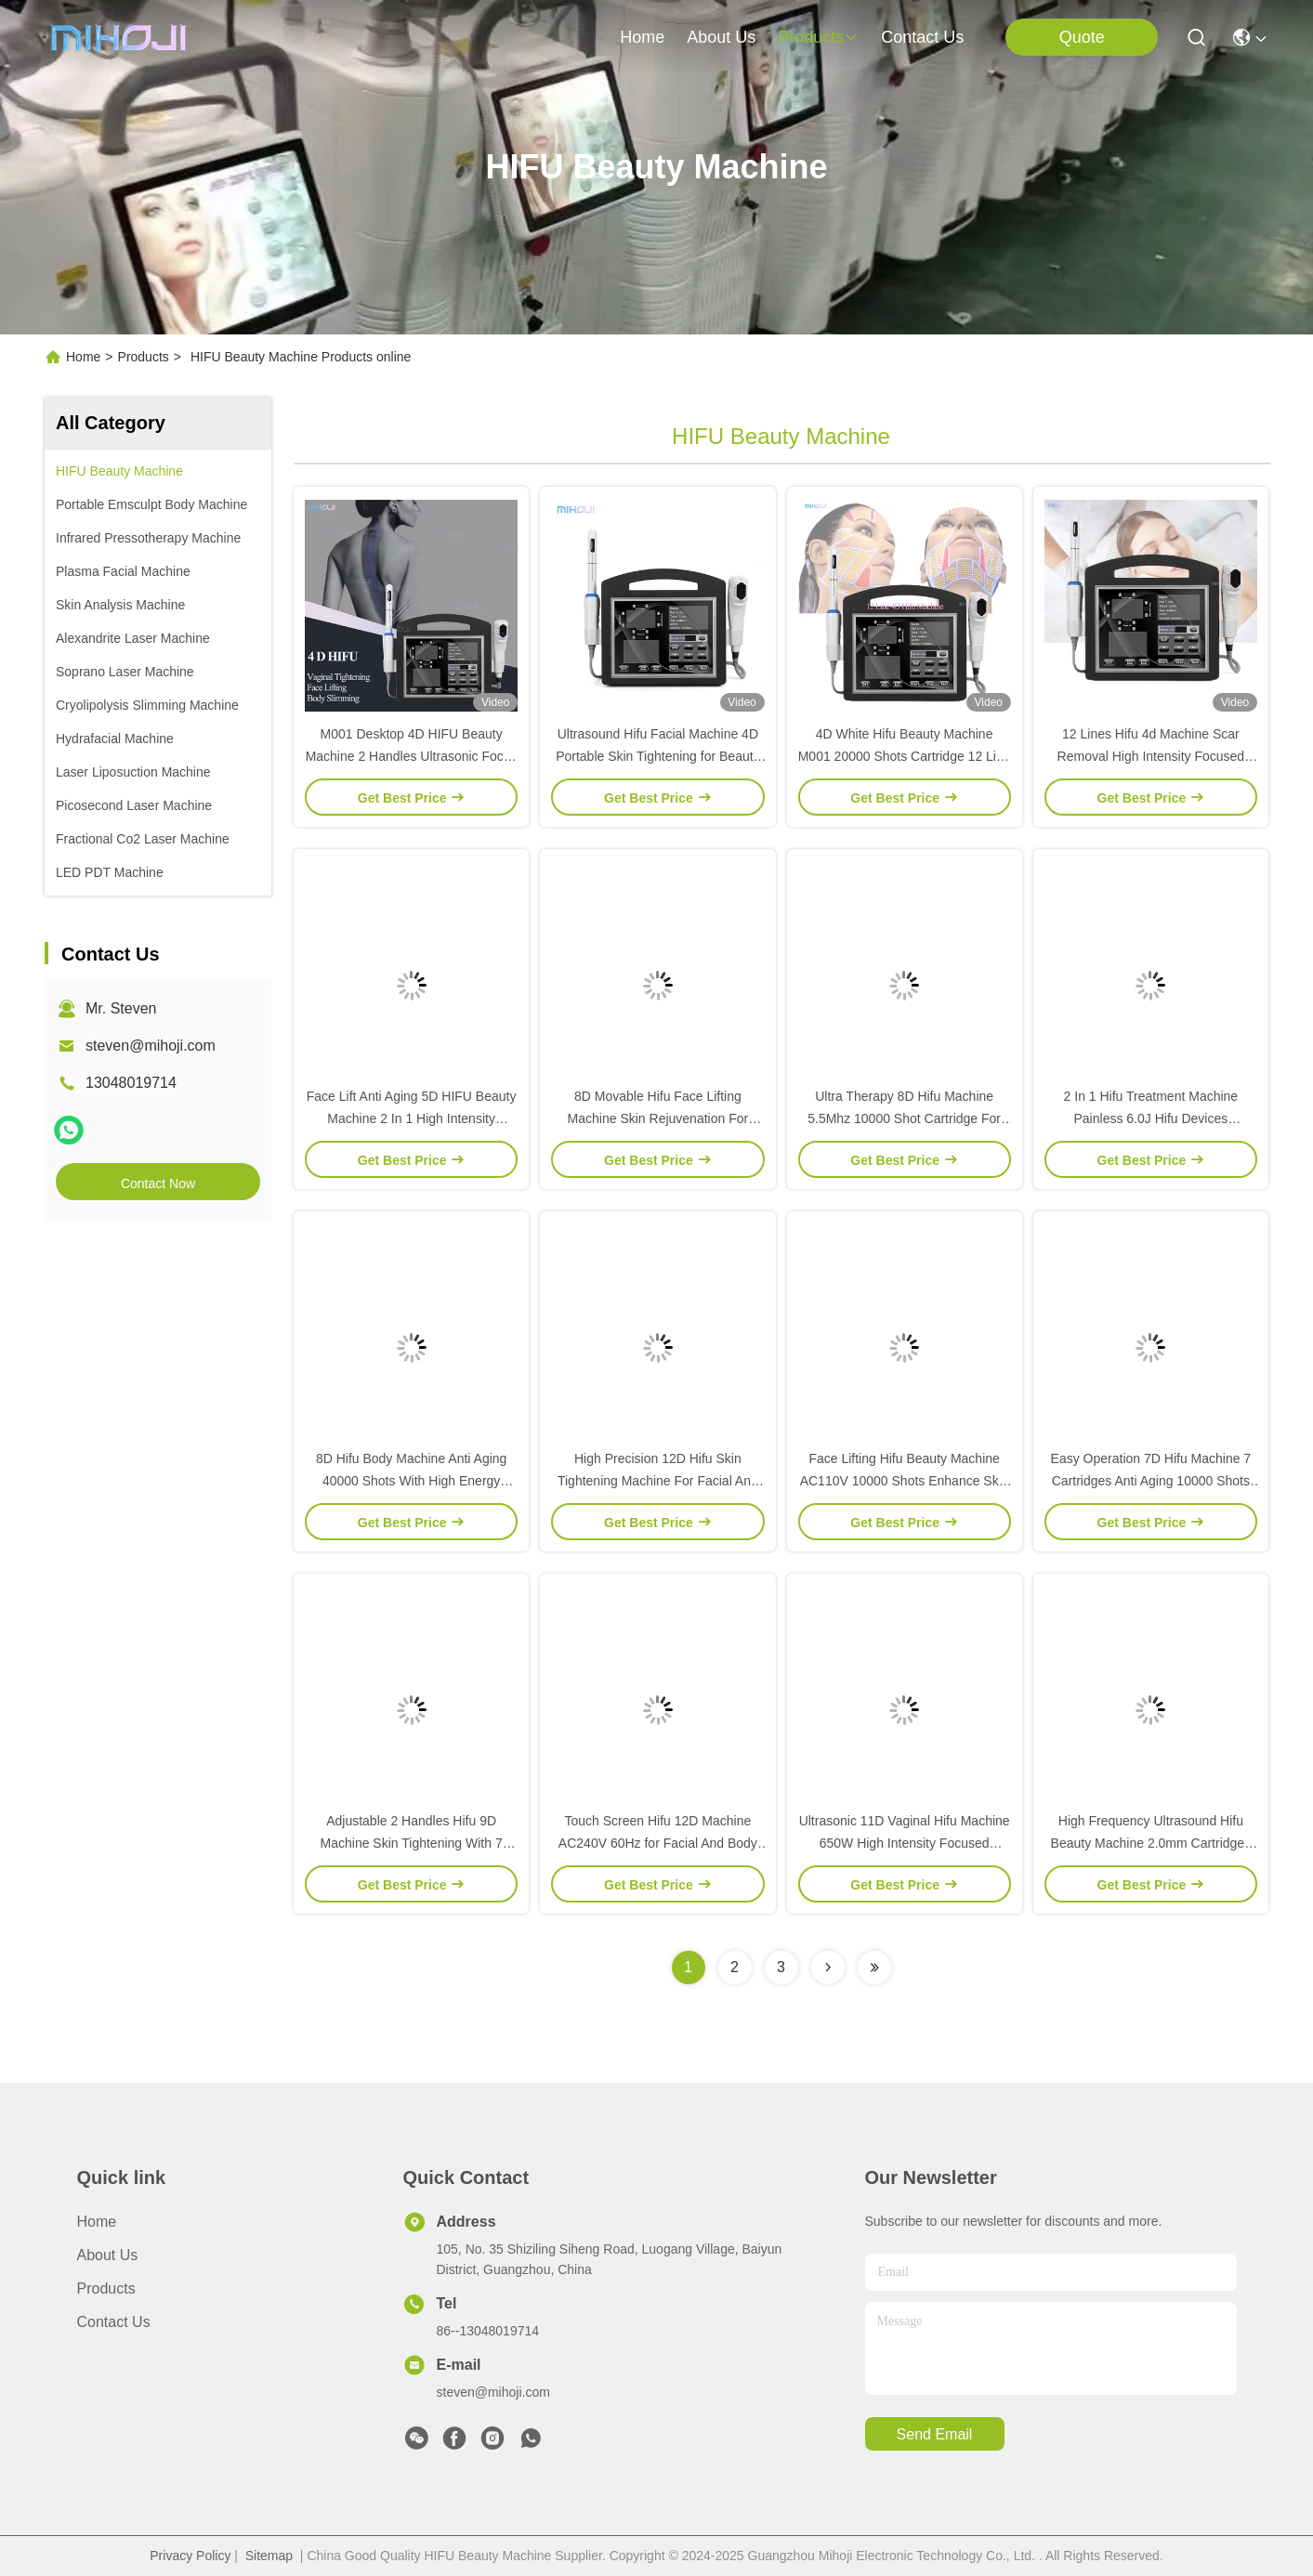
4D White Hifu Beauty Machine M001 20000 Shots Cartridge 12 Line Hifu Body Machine (904, 756)
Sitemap (269, 2555)
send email (935, 2434)
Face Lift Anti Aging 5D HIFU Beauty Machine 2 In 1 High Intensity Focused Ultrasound (412, 1118)
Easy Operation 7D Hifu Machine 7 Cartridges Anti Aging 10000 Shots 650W (1151, 1480)
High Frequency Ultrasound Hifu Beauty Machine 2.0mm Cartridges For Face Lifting (1151, 1843)
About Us (107, 2255)
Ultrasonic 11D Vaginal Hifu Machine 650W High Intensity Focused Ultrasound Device (904, 1843)
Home (642, 37)
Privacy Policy (190, 2555)
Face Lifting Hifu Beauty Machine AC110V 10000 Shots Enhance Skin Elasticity (904, 1480)
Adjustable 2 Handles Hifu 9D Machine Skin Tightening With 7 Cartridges (412, 1843)
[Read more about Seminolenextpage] (828, 1967)
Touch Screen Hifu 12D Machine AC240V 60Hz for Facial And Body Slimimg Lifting (657, 1843)
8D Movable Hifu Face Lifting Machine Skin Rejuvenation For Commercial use (658, 1118)
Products (143, 356)
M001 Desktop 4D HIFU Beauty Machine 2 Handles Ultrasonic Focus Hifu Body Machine (412, 756)
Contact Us (114, 2322)
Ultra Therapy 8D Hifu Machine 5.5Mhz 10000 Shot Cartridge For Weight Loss (904, 1118)
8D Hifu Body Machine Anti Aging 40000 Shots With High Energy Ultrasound (411, 1480)
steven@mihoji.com (150, 1045)
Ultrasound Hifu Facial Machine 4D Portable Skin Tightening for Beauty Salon (657, 756)
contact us (922, 37)
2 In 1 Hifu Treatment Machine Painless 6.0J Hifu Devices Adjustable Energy (1151, 1118)
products (818, 37)
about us (721, 37)
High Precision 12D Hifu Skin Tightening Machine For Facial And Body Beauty (658, 1480)
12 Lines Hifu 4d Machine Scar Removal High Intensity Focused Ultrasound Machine (1151, 756)
